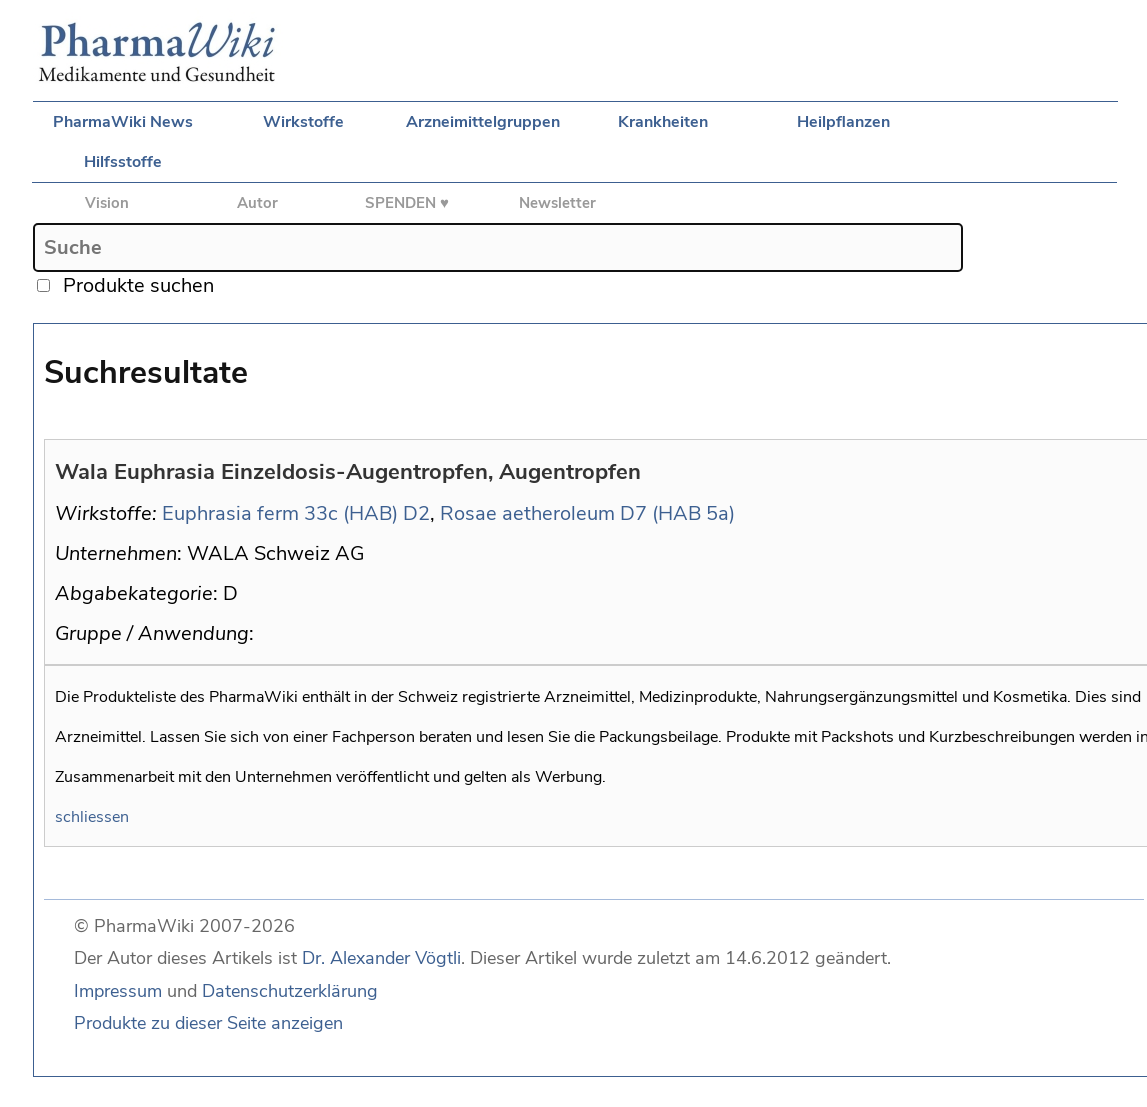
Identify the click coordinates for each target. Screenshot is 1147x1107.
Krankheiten (663, 122)
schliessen (92, 817)
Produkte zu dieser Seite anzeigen (208, 1023)
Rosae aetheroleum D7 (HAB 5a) (587, 513)
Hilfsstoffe (123, 162)
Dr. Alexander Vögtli (381, 958)
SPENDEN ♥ (407, 203)
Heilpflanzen (843, 122)
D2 (416, 513)
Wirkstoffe (303, 122)
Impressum (118, 991)
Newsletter (557, 203)
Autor (257, 203)
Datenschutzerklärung (290, 991)
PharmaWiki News (123, 122)
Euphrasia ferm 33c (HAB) (280, 513)
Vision (107, 203)
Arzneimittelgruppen (483, 122)
